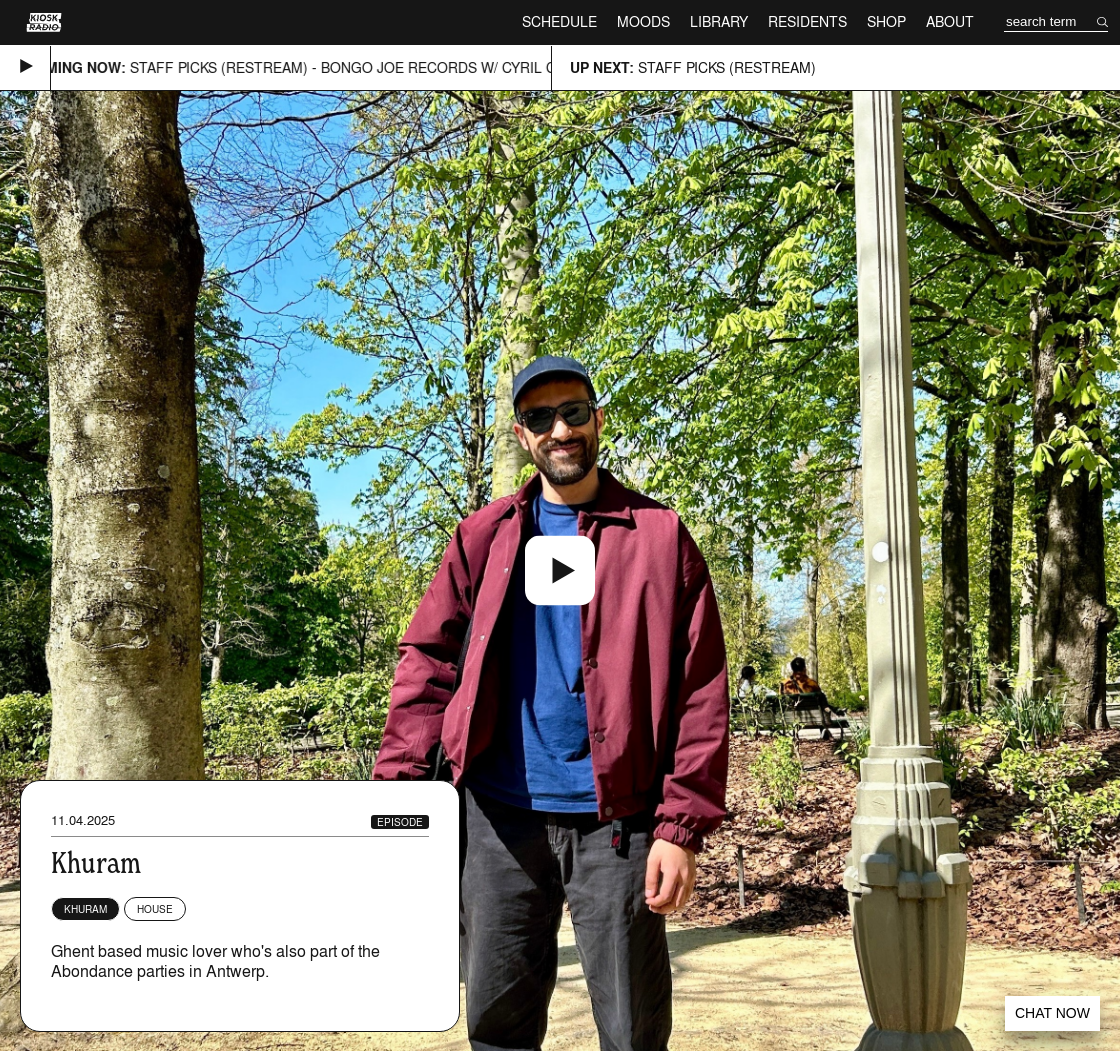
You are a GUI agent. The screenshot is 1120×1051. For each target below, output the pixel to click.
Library (719, 21)
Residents (807, 21)
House (155, 909)
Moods (643, 21)
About (950, 21)
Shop (886, 21)
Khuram (85, 909)
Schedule (559, 21)
